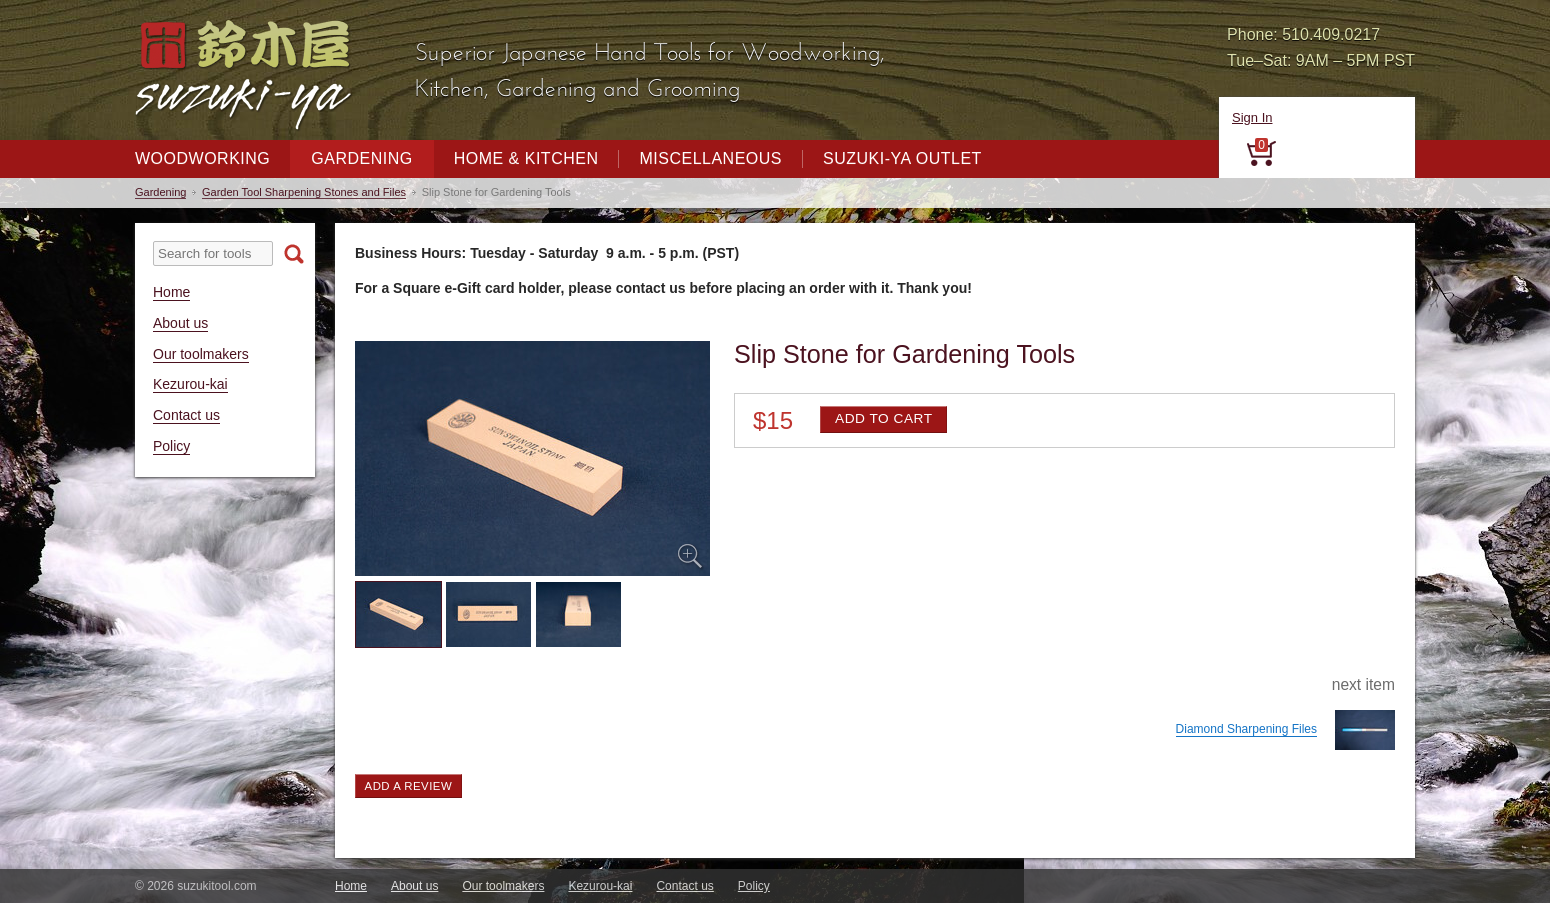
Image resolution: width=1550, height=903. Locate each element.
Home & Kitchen (526, 158)
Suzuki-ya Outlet (902, 158)
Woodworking (202, 158)
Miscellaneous (710, 158)
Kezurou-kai (190, 384)
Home (171, 292)
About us (180, 323)
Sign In (1252, 117)
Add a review (409, 786)
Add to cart (883, 418)
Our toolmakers (201, 354)
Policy (171, 446)
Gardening (361, 158)
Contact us (186, 415)
